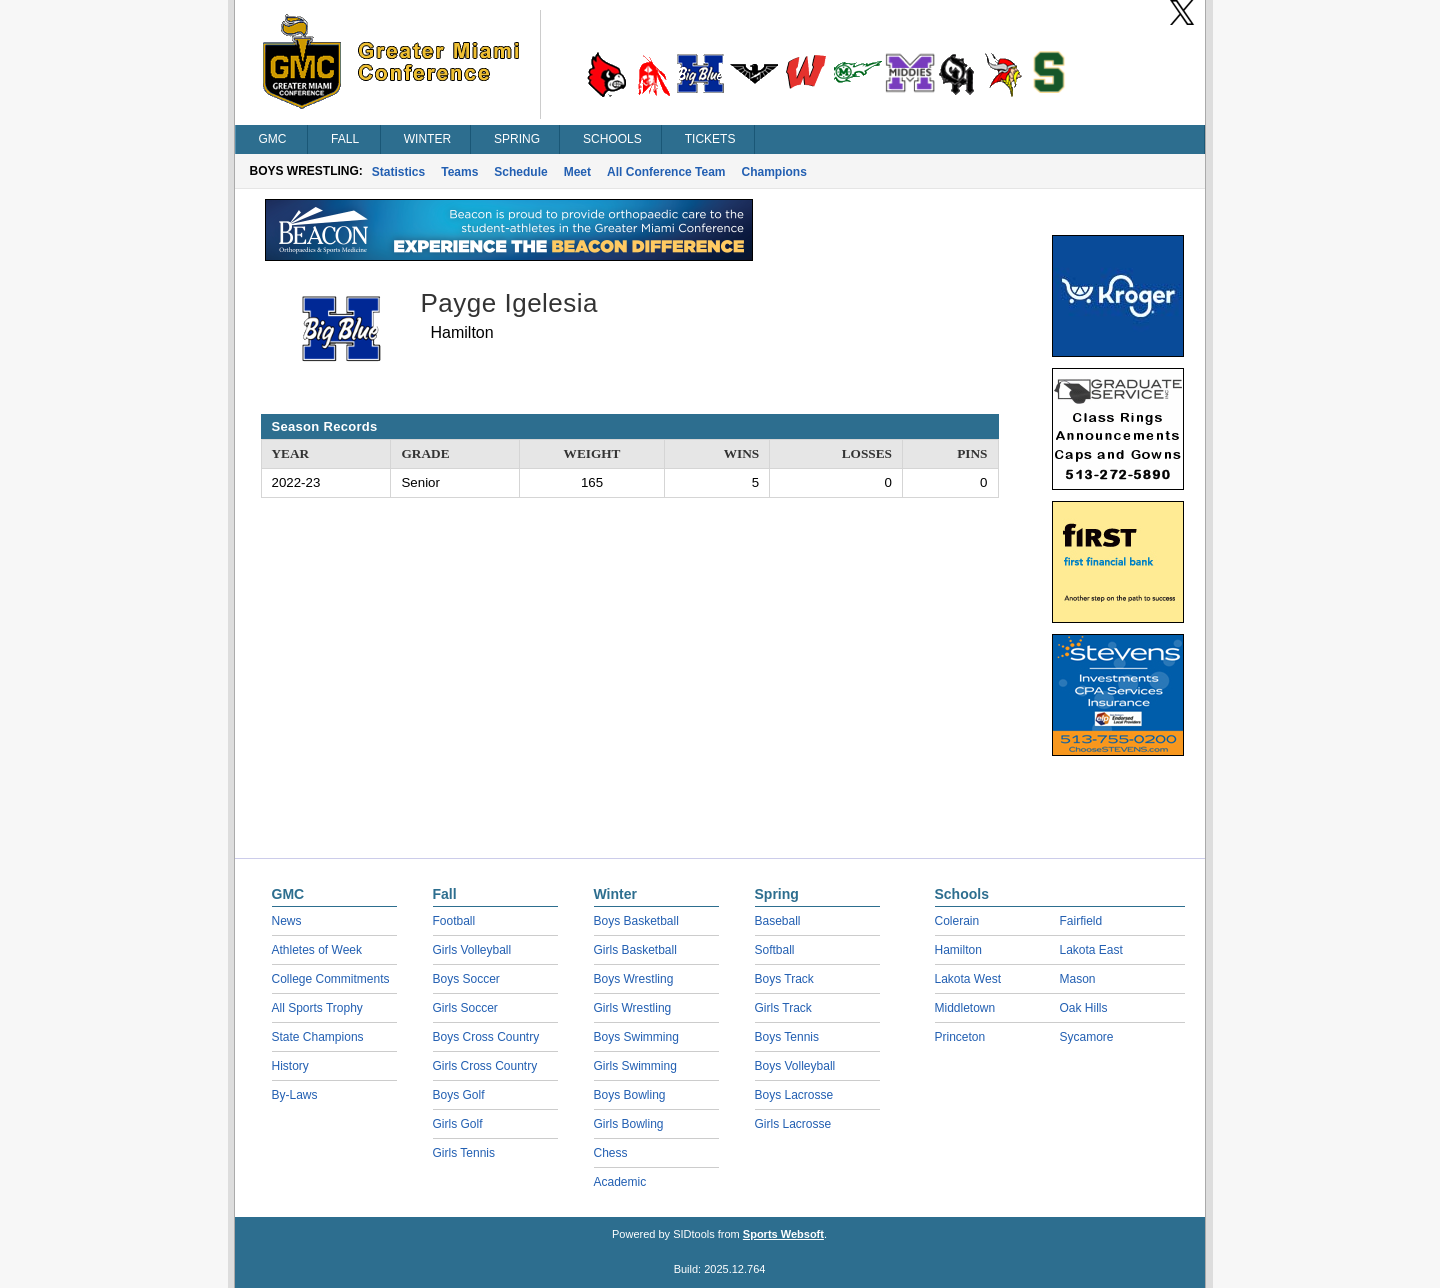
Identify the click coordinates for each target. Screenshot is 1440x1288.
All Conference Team (666, 172)
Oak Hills (1084, 1008)
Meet (577, 172)
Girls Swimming (635, 1066)
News (287, 921)
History (290, 1066)
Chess (611, 1153)
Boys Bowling (630, 1095)
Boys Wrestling (634, 979)
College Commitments (331, 979)
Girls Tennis (464, 1153)
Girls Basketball (635, 950)
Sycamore (1087, 1037)
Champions (774, 172)
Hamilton (958, 950)
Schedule (520, 172)
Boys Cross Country (486, 1037)
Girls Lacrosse (793, 1124)
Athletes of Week (317, 950)
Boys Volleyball (795, 1066)
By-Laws (295, 1095)
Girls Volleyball (472, 950)
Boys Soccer (466, 979)
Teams (459, 172)
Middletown (965, 1008)
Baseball (778, 921)
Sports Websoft (783, 1234)
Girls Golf (458, 1124)
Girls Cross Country (485, 1066)
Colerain (957, 921)
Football (454, 921)
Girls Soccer (465, 1008)
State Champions (318, 1037)
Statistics (398, 172)
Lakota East (1091, 950)
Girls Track (783, 1008)
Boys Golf (459, 1095)
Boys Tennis (787, 1037)
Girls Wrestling (633, 1008)
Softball (775, 950)
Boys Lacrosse (794, 1095)
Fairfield (1081, 921)
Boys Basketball (636, 921)
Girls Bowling (629, 1124)
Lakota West (968, 979)
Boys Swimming (636, 1037)
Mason (1078, 979)
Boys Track (784, 979)
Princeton (960, 1037)
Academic (620, 1182)
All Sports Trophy (317, 1008)
